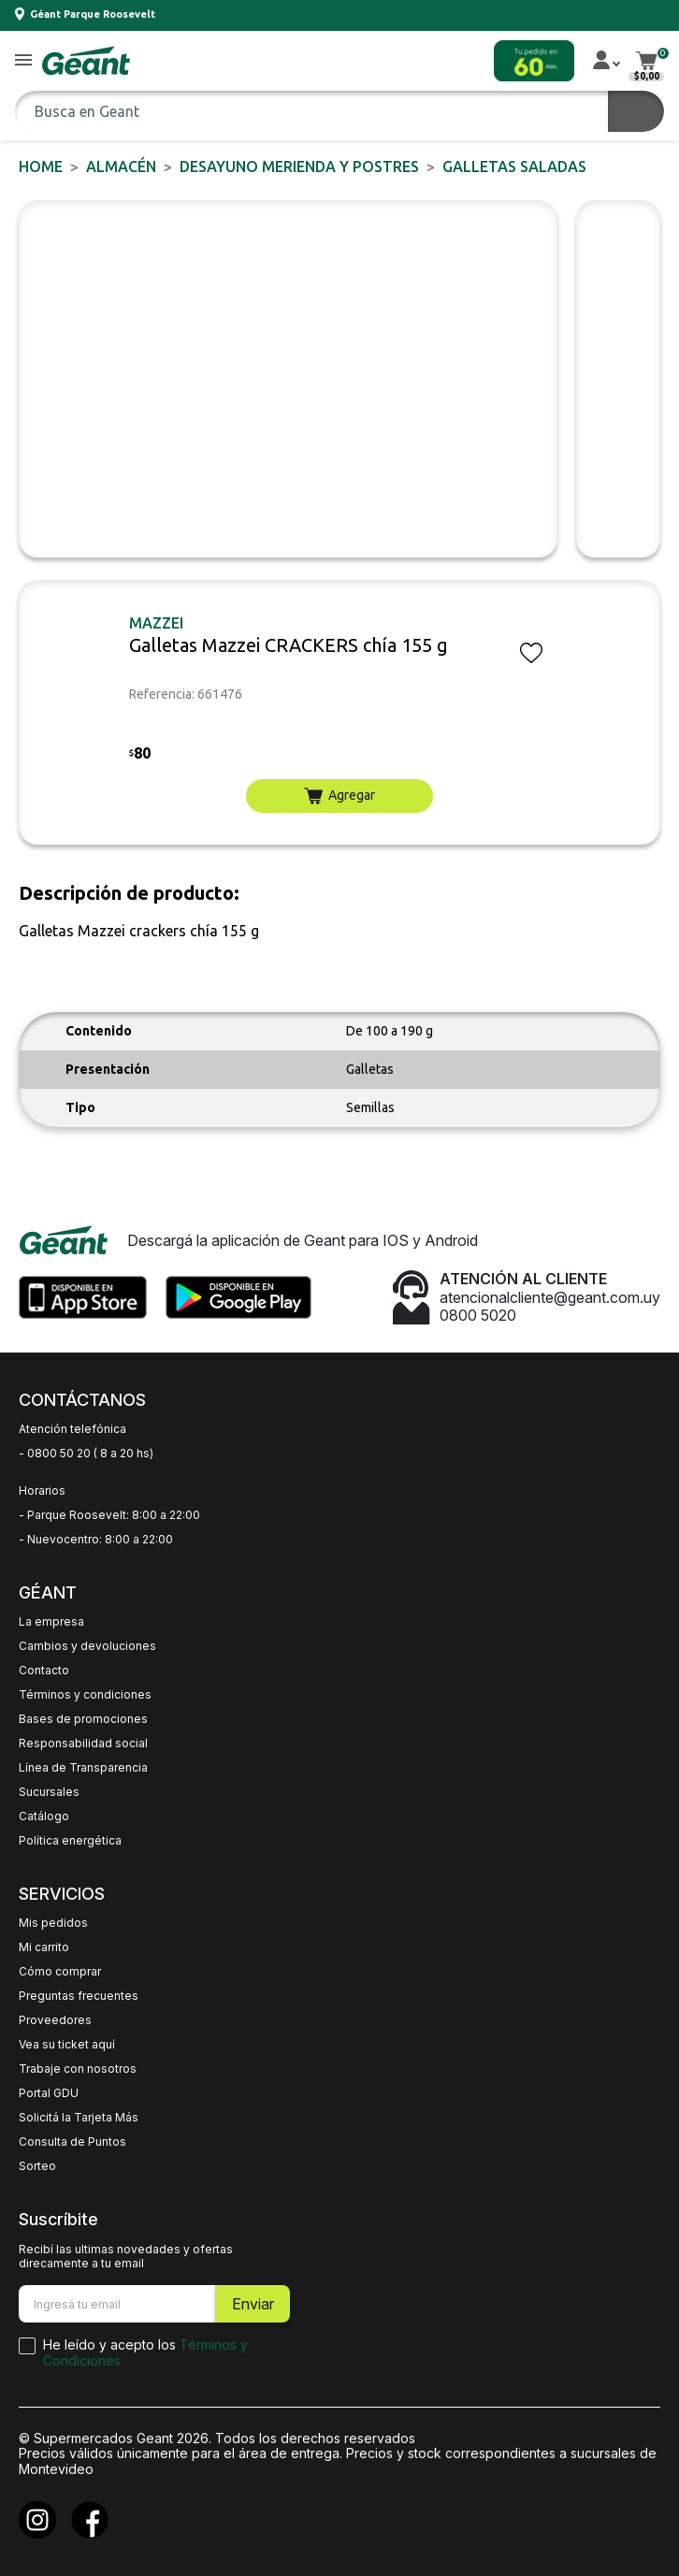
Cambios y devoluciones (87, 1646)
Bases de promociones (83, 1719)
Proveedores (55, 2020)
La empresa (51, 1622)
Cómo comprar (60, 1971)
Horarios (42, 1491)
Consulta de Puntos (72, 2142)
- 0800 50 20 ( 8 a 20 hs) (86, 1453)
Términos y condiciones (85, 1694)
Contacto (44, 1670)
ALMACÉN (121, 166)
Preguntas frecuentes (78, 1996)
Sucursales (49, 1792)
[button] (23, 61)
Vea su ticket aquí (67, 2044)
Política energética (70, 1840)
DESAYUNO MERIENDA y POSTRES (299, 166)
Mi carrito (44, 1947)
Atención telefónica (72, 1429)
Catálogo (44, 1816)
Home (41, 166)
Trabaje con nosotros (78, 2069)
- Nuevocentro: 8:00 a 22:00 (96, 1539)
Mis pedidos (53, 1923)
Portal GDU (49, 2093)
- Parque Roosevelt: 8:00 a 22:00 (109, 1515)
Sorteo (37, 2166)
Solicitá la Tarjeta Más (78, 2117)
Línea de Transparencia (83, 1767)
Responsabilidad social (83, 1743)
